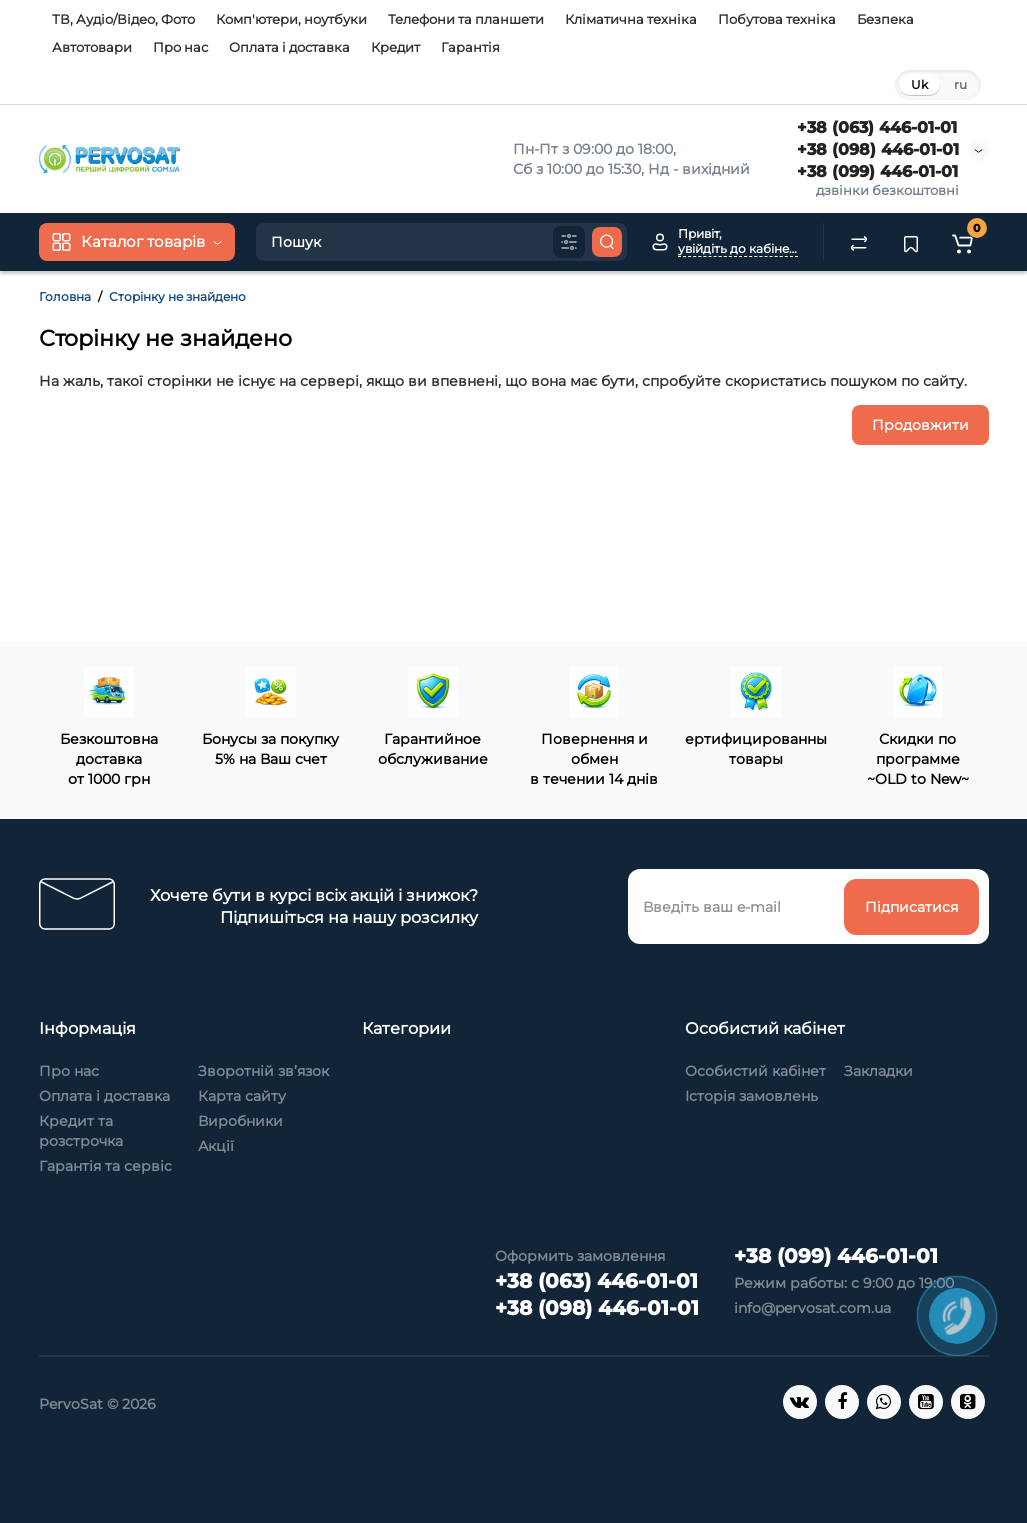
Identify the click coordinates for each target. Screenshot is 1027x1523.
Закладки (878, 1071)
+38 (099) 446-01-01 (877, 171)
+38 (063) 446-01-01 (877, 127)
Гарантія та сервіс (105, 1166)
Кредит (395, 47)
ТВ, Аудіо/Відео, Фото (123, 19)
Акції (216, 1146)
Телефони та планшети (466, 19)
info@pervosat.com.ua (812, 1308)
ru (960, 84)
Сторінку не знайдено (177, 296)
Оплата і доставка (289, 47)
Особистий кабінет (755, 1071)
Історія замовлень (751, 1096)
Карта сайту (242, 1096)
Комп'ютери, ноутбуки (291, 19)
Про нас (180, 47)
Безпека (885, 19)
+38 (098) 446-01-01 (878, 149)
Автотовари (92, 47)
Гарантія (470, 47)
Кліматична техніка (631, 19)
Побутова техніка (777, 19)
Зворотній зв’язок (263, 1071)
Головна (65, 296)
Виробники (240, 1121)
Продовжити (920, 425)
